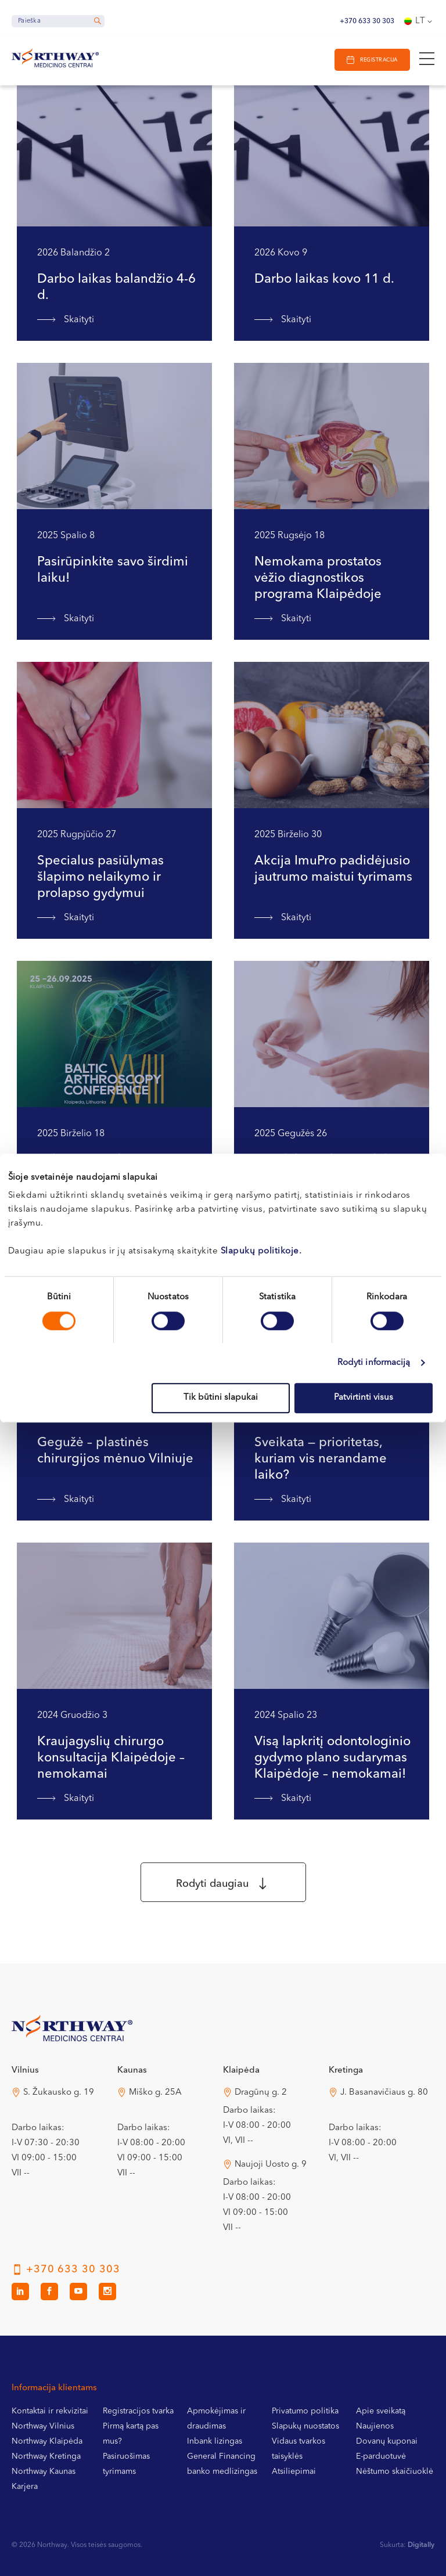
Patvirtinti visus (363, 1397)
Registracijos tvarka (138, 2411)
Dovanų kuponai (387, 2441)
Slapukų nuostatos (305, 2426)
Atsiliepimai (294, 2471)
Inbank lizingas (214, 2441)
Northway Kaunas (43, 2471)
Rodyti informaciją (374, 1363)
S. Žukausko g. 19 (58, 2092)
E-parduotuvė (381, 2456)
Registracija (379, 60)
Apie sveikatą (380, 2411)
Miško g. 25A (155, 2092)
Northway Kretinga (46, 2456)
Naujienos (375, 2426)
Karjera (25, 2487)
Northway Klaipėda (47, 2441)
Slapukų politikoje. (261, 1251)
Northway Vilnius (43, 2426)
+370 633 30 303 (367, 21)
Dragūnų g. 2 (261, 2092)
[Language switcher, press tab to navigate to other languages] (419, 21)
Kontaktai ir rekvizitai (50, 2411)
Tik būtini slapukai (221, 1397)
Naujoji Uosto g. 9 (271, 2164)
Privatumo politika (305, 2411)
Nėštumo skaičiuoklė (394, 2471)
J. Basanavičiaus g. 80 (384, 2092)
